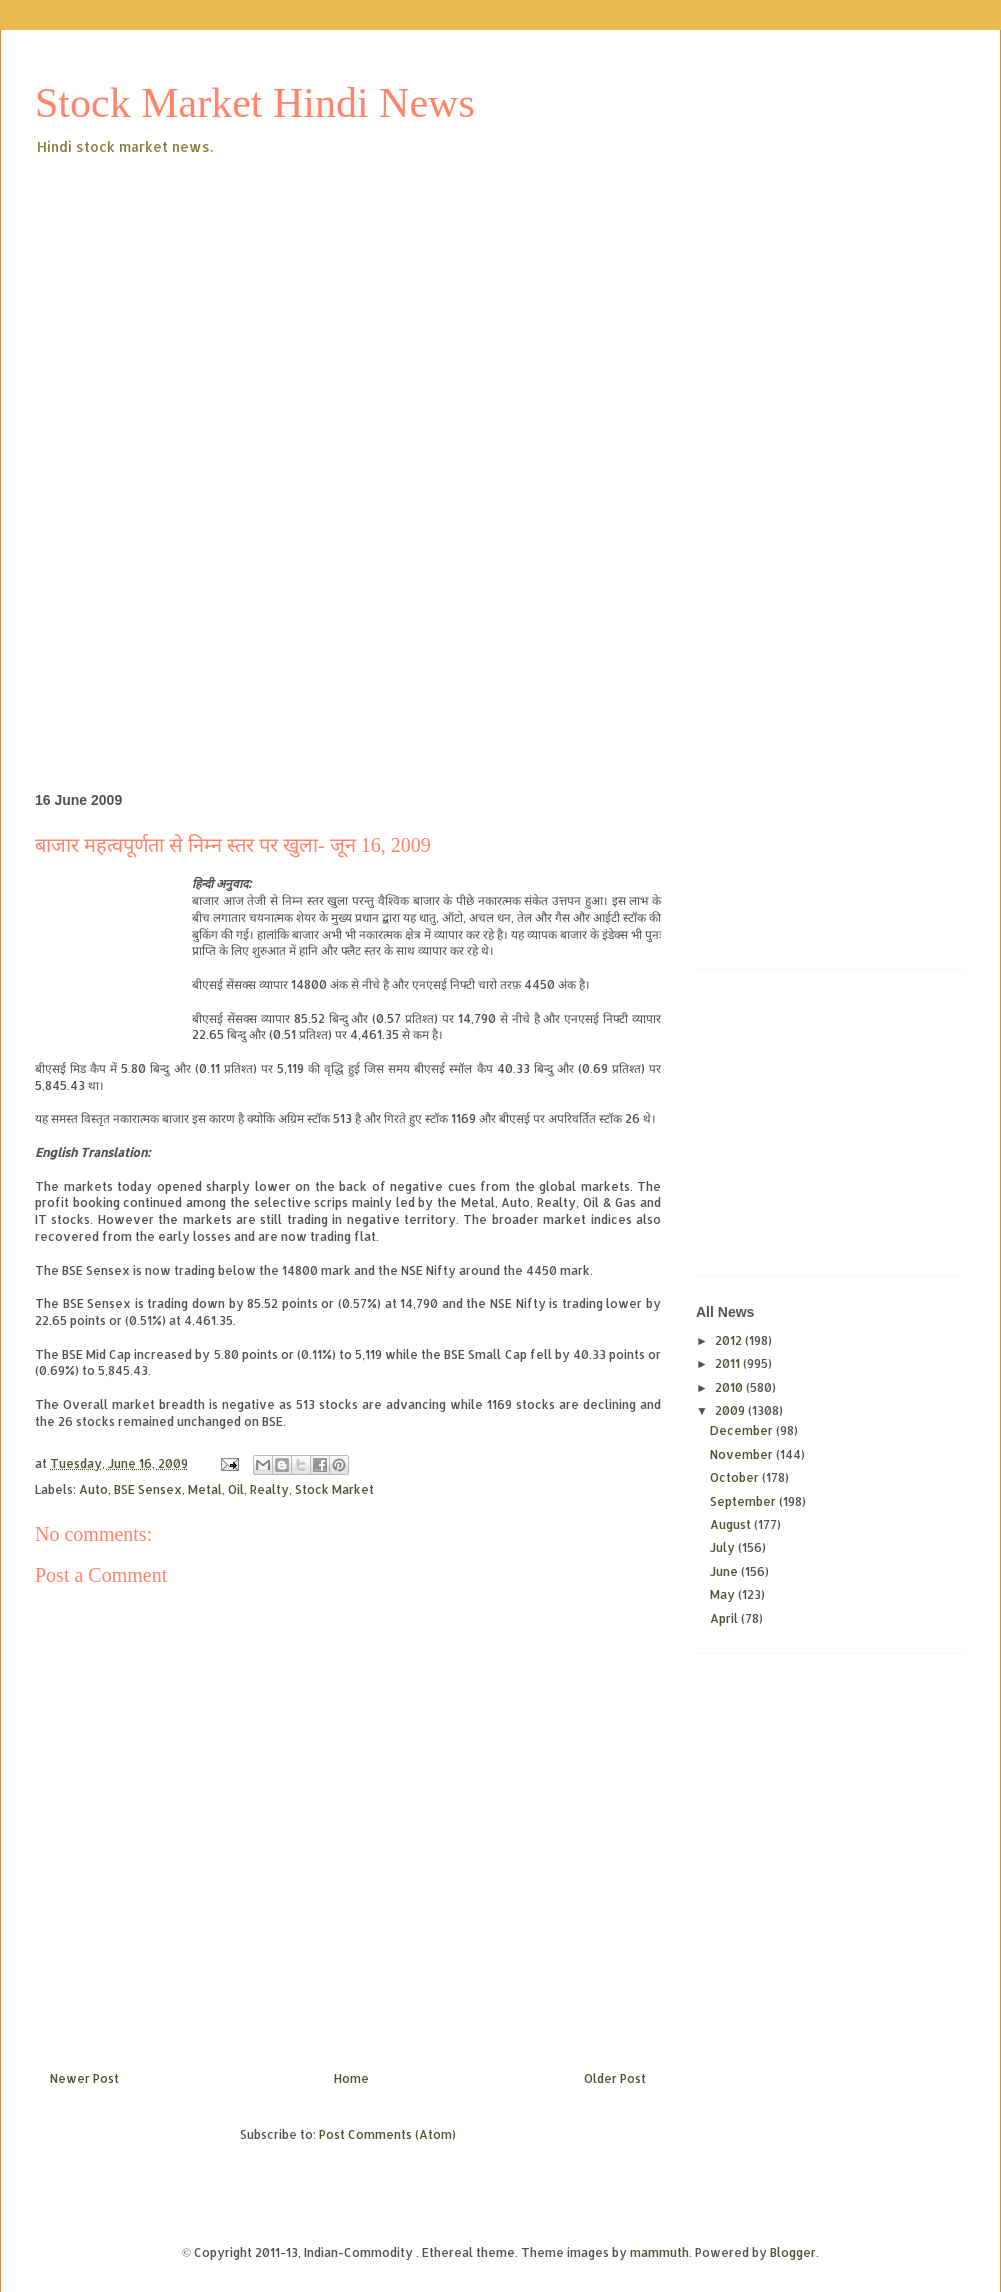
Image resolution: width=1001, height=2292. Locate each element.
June (725, 1571)
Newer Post (84, 2078)
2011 (729, 1363)
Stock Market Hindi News (255, 103)
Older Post (615, 2078)
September (744, 1501)
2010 (730, 1387)
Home (351, 2078)
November (743, 1454)
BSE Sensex (148, 1489)
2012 (730, 1340)
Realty (269, 1489)
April (725, 1618)
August (732, 1524)
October (736, 1477)
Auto (93, 1489)
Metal (205, 1489)
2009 (731, 1410)
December (743, 1430)
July (724, 1547)
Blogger (793, 2252)
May (724, 1594)
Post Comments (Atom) (387, 2134)
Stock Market (334, 1489)
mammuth (659, 2252)
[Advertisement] (344, 309)
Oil (236, 1489)
